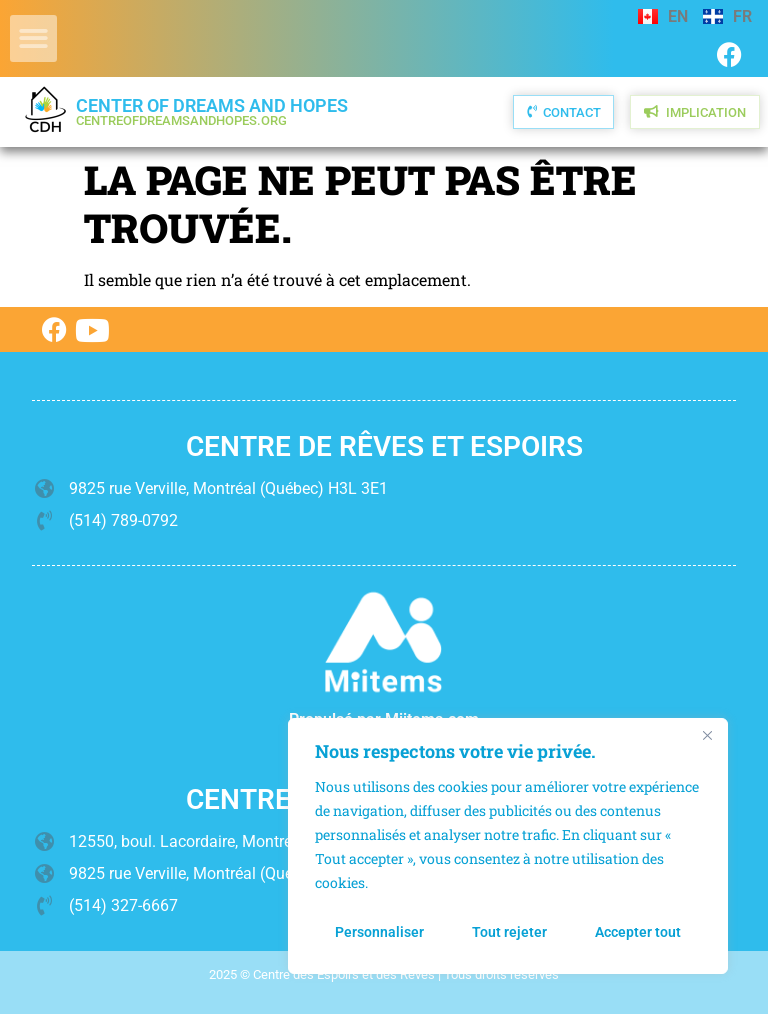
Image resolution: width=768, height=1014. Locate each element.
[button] (33, 38)
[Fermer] (707, 735)
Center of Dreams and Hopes (212, 111)
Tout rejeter (509, 932)
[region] (508, 846)
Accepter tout (638, 932)
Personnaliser (379, 932)
